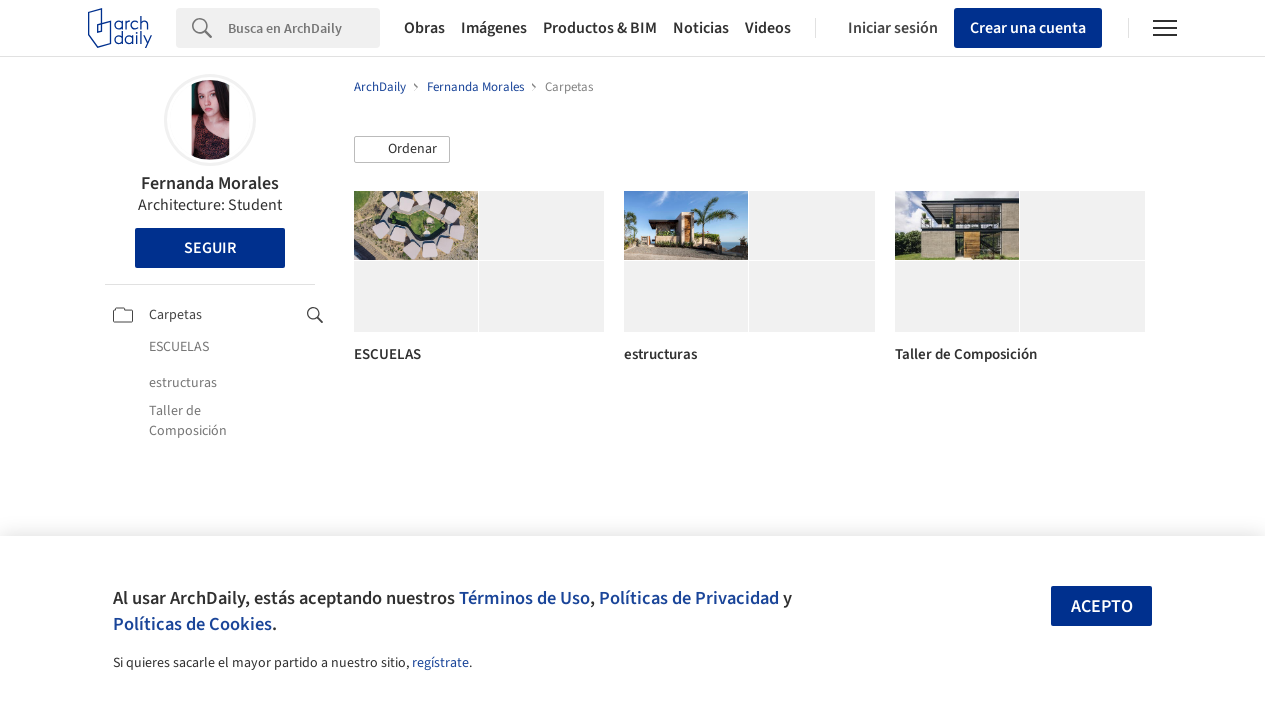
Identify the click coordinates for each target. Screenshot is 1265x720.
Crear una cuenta (1028, 28)
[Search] (304, 28)
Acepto (1102, 606)
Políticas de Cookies (192, 624)
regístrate (440, 663)
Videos (768, 28)
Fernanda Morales (210, 183)
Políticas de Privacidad (689, 598)
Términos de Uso (524, 598)
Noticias (701, 28)
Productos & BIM (600, 28)
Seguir (210, 248)
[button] (402, 150)
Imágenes (494, 28)
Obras (424, 28)
